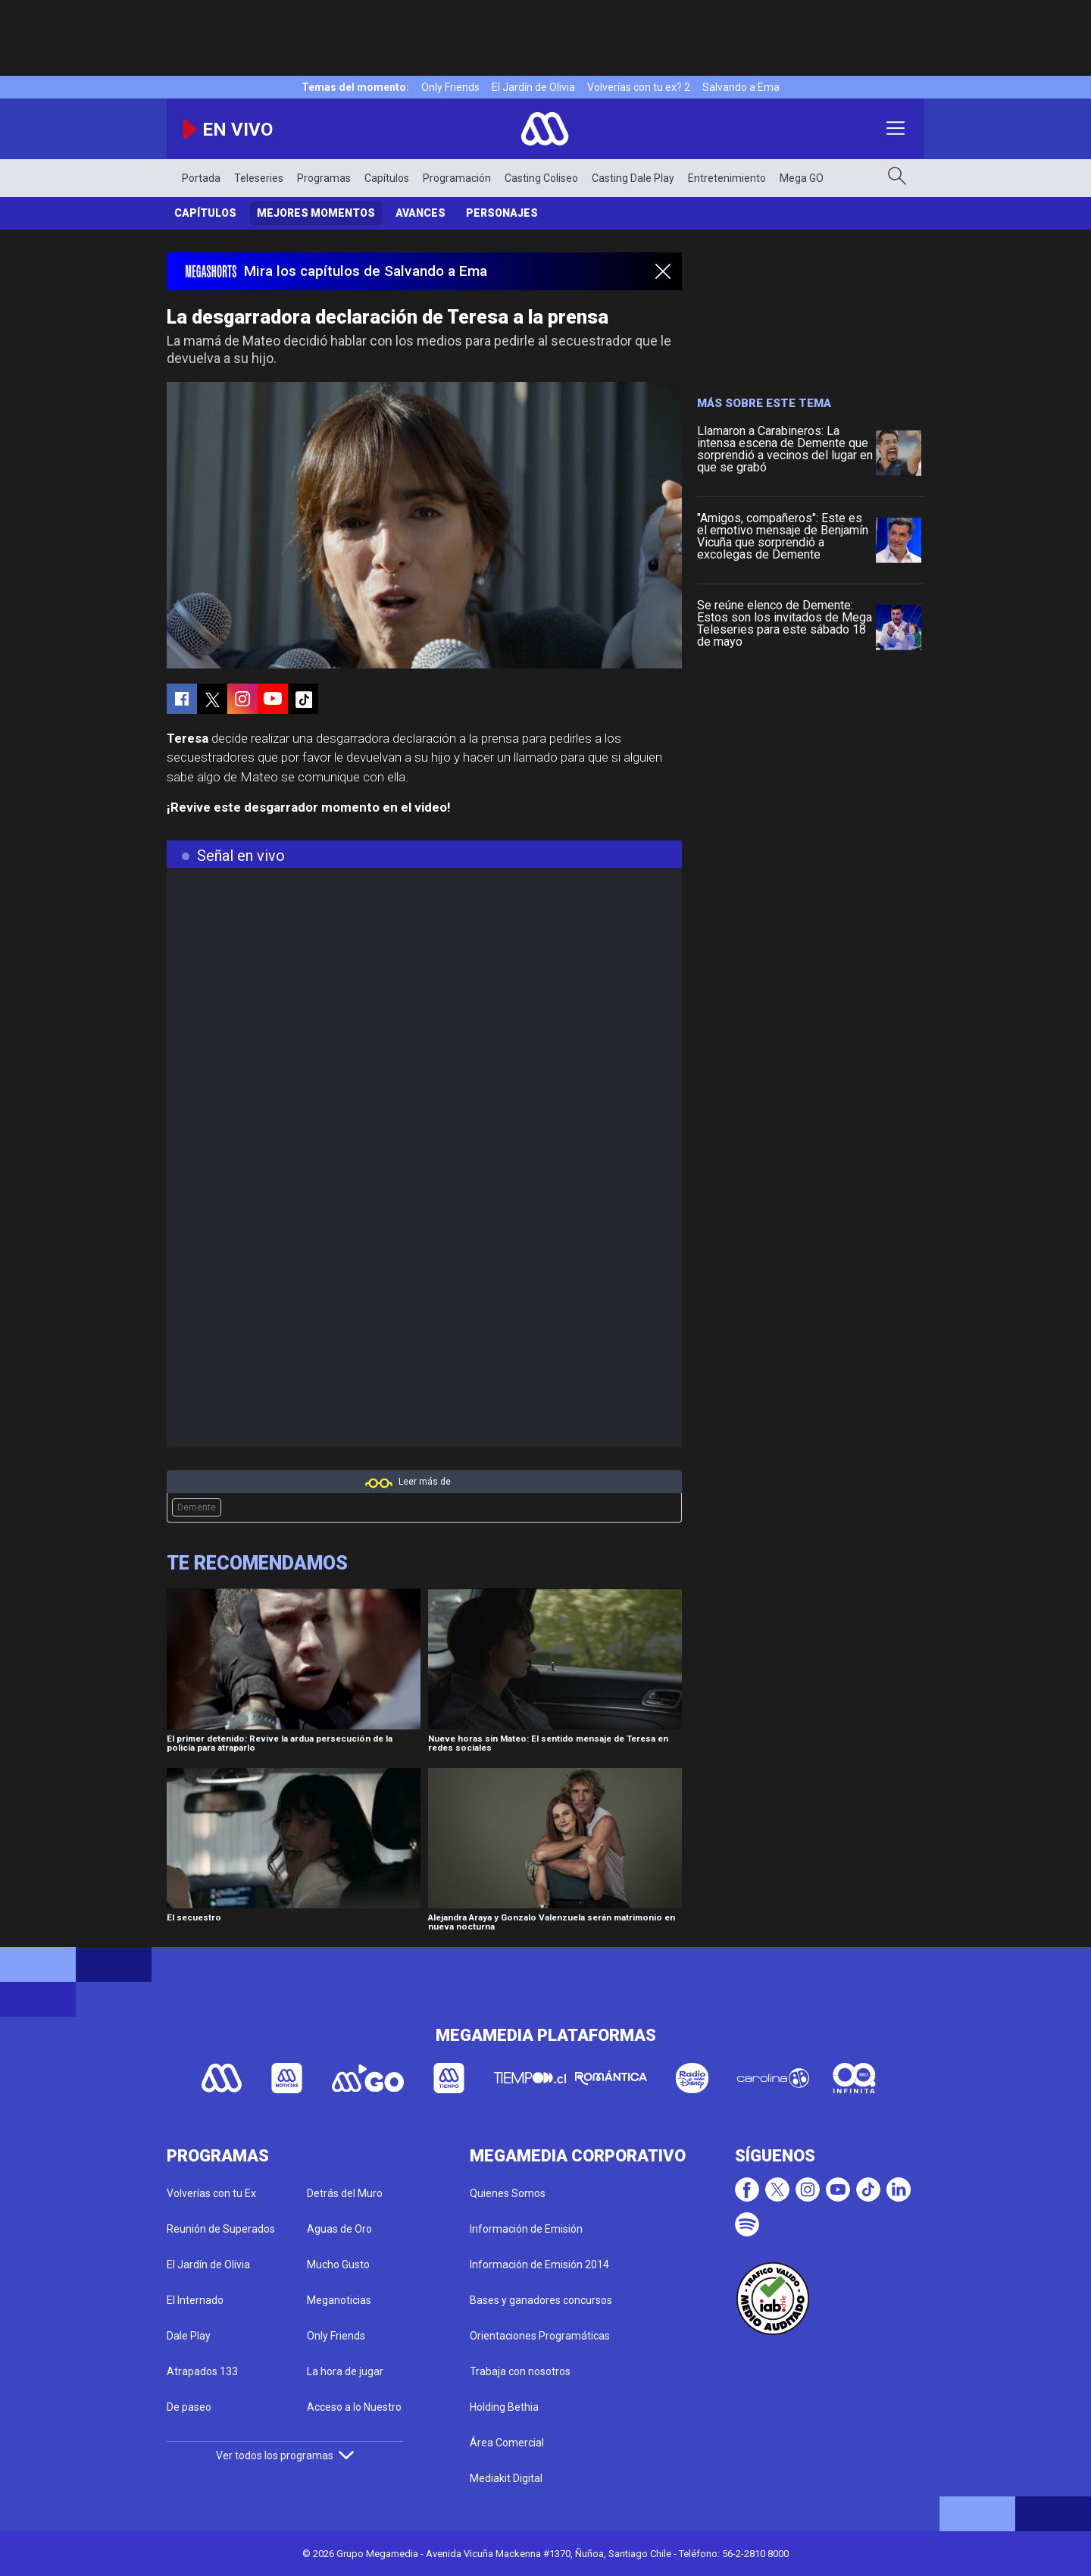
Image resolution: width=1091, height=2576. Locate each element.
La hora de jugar (345, 2371)
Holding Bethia (504, 2407)
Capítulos (386, 178)
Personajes (502, 213)
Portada (201, 178)
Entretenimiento (727, 178)
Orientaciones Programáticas (540, 2336)
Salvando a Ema (741, 87)
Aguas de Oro (339, 2229)
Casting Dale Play (633, 178)
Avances (420, 213)
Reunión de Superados (221, 2229)
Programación (457, 178)
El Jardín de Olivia (533, 87)
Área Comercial (507, 2443)
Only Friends (450, 87)
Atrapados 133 (202, 2371)
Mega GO (802, 178)
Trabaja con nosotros (520, 2371)
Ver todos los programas (285, 2455)
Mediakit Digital (506, 2478)
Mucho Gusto (338, 2264)
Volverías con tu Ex (211, 2193)
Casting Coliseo (541, 178)
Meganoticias (339, 2300)
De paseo (189, 2407)
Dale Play (189, 2336)
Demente (196, 1507)
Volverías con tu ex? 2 (638, 87)
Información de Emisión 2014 (539, 2264)
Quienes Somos (508, 2193)
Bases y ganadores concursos (541, 2300)
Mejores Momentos (316, 213)
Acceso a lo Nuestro (354, 2407)
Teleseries (258, 178)
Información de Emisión (526, 2229)
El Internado (195, 2300)
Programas (324, 178)
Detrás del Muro (345, 2193)
